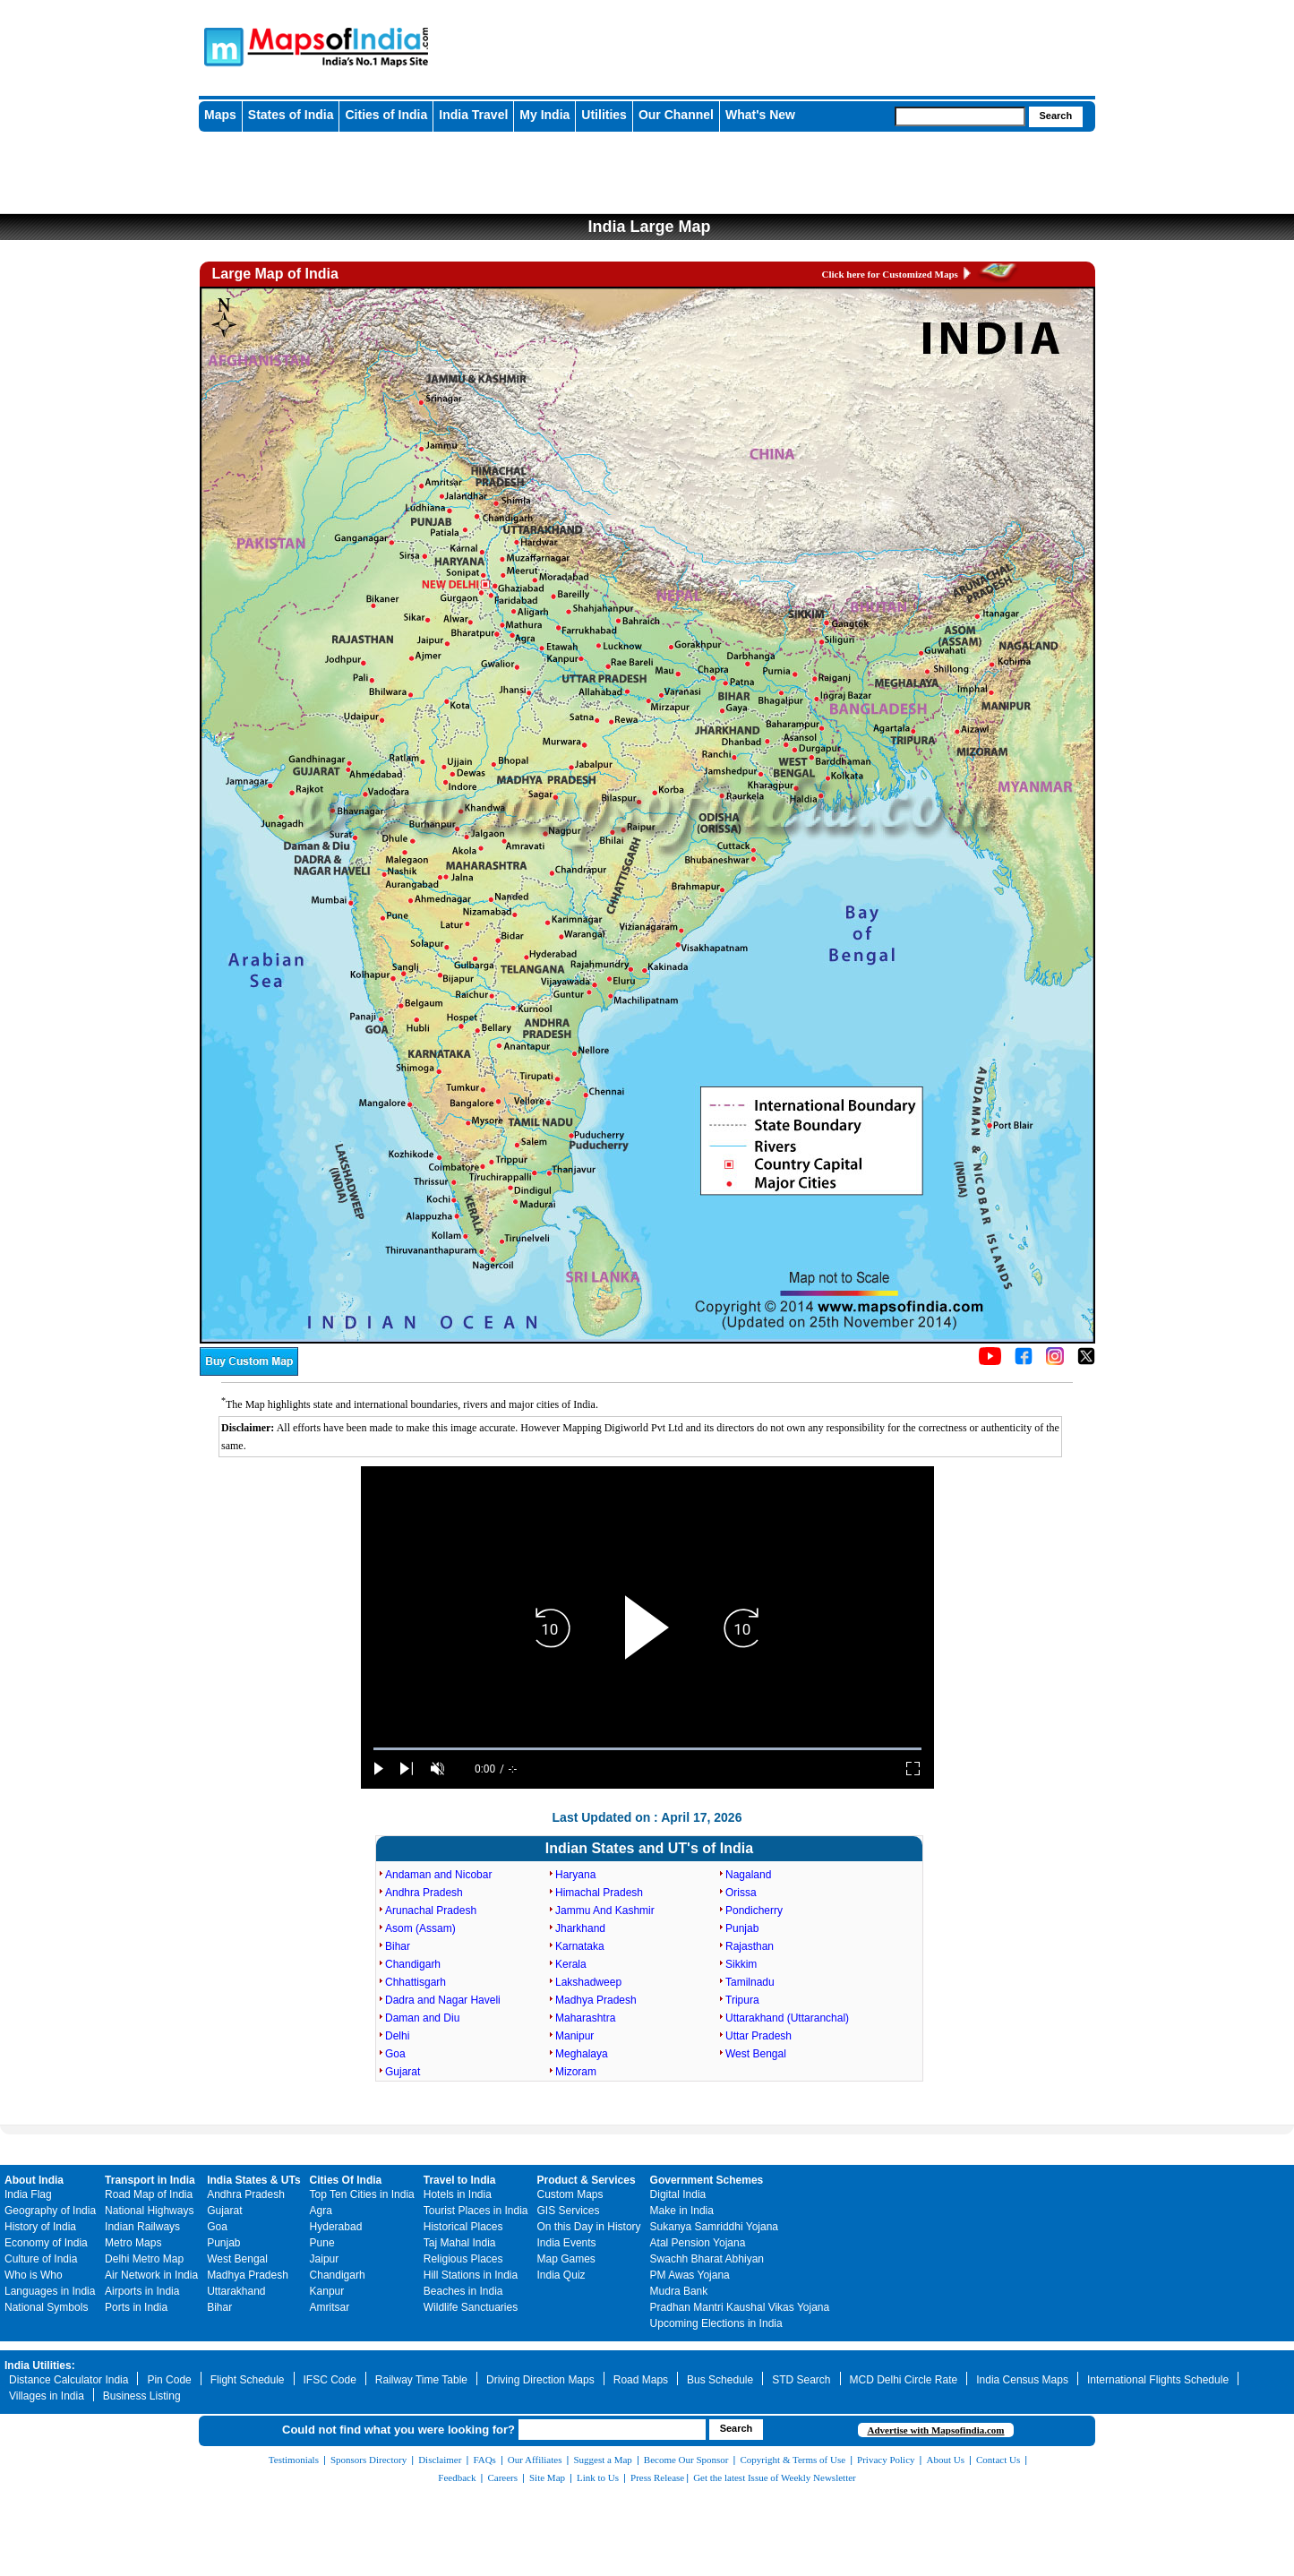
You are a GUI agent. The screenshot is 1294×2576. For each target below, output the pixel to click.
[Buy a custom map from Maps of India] (249, 1372)
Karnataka (579, 1946)
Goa (395, 2054)
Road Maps (640, 2380)
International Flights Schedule (1158, 2380)
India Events (566, 2243)
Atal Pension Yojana (698, 2243)
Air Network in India (151, 2275)
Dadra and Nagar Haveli (443, 2000)
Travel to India (460, 2180)
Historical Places (463, 2226)
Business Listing (142, 2396)
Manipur (574, 2036)
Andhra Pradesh (424, 1892)
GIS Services (568, 2210)
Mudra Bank (679, 2291)
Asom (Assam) (420, 1928)
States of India (291, 114)
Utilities (604, 114)
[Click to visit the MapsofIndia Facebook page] (1024, 1361)
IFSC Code (330, 2380)
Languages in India (49, 2291)
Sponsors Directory (368, 2459)
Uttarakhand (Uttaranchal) (787, 2018)
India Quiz (561, 2275)
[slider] (647, 1748)
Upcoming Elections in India (716, 2323)
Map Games (566, 2259)
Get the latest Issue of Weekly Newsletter (774, 2477)
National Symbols (46, 2307)
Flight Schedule (247, 2380)
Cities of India (386, 114)
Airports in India (142, 2291)
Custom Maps (570, 2194)
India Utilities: (39, 2365)
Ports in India (136, 2307)
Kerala (571, 1964)
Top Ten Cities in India (362, 2194)
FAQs (484, 2459)
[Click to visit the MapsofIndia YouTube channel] (990, 1361)
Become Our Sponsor (686, 2459)
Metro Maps (133, 2243)
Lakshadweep (588, 1982)
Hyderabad (336, 2226)
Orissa (741, 1892)
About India (34, 2180)
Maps (220, 114)
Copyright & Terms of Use (793, 2459)
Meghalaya (581, 2054)
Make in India (682, 2210)
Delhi (397, 2036)
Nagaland (748, 1874)
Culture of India (40, 2259)
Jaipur (324, 2259)
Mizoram (575, 2071)
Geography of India (50, 2210)
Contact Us (998, 2459)
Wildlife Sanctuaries (471, 2307)
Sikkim (741, 1964)
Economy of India (46, 2243)
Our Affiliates (535, 2459)
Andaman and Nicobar (438, 1874)
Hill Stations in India (471, 2275)
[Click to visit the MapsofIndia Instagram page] (1055, 1361)
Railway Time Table (421, 2380)
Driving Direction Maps (540, 2380)
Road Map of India (149, 2194)
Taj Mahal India (460, 2243)
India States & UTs (253, 2180)
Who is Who (33, 2275)
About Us (945, 2459)
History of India (40, 2226)
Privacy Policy (885, 2459)
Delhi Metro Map (144, 2259)
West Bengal (755, 2054)
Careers (502, 2477)
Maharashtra (585, 2018)
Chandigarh (413, 1964)
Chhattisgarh (415, 1982)
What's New (760, 114)
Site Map (547, 2477)
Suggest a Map (602, 2459)
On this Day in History (589, 2226)
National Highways (149, 2210)
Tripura (742, 2000)
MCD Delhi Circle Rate (904, 2380)
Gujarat (402, 2071)
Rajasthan (749, 1946)
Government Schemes (707, 2180)
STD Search (801, 2380)
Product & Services (586, 2180)
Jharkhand (580, 1928)
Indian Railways (142, 2226)
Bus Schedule (720, 2380)
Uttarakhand (236, 2291)
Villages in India (46, 2396)
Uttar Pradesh (758, 2036)
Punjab (741, 1928)
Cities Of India (346, 2180)
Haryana (575, 1874)
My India (544, 114)
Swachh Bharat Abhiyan (707, 2259)
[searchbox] (960, 116)
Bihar (397, 1946)
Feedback (457, 2477)
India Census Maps (1022, 2380)
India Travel (473, 114)
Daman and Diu (422, 2018)
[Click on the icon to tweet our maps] (1086, 1361)
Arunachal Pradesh (430, 1910)
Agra (321, 2210)
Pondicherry (754, 1910)
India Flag (28, 2194)
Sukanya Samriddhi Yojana (714, 2226)
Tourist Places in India (476, 2210)
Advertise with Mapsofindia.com (935, 2430)
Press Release (657, 2477)
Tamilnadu (750, 1982)
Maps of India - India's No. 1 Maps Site (221, 45)
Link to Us (598, 2477)
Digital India (678, 2194)
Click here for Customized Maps (890, 274)
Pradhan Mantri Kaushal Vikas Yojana (740, 2307)
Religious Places (463, 2259)
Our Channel (676, 114)
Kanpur (327, 2291)
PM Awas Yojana (690, 2275)
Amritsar (330, 2307)
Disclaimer (439, 2459)
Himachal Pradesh (599, 1892)
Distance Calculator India (68, 2380)
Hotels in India (458, 2194)
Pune (322, 2243)
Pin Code (169, 2380)
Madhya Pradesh (596, 2000)
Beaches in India (463, 2291)
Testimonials (294, 2459)
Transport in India (150, 2180)
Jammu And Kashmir (605, 1910)
